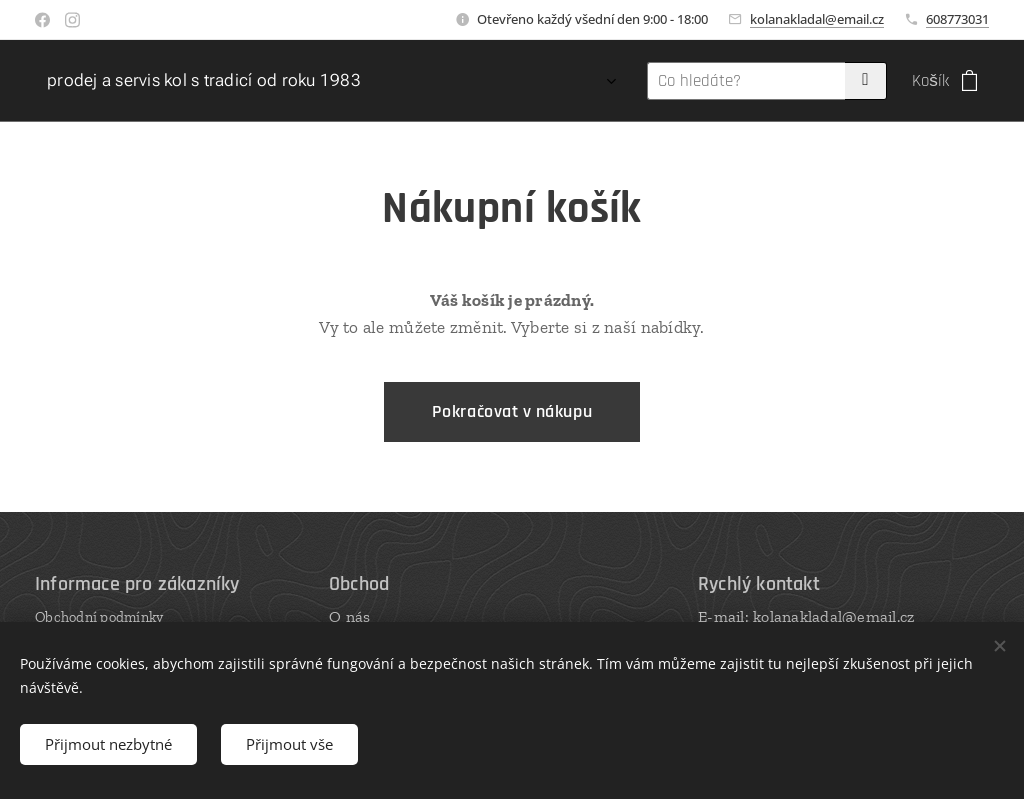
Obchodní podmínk (95, 617)
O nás (349, 616)
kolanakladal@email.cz (817, 19)
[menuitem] (439, 81)
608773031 (957, 19)
